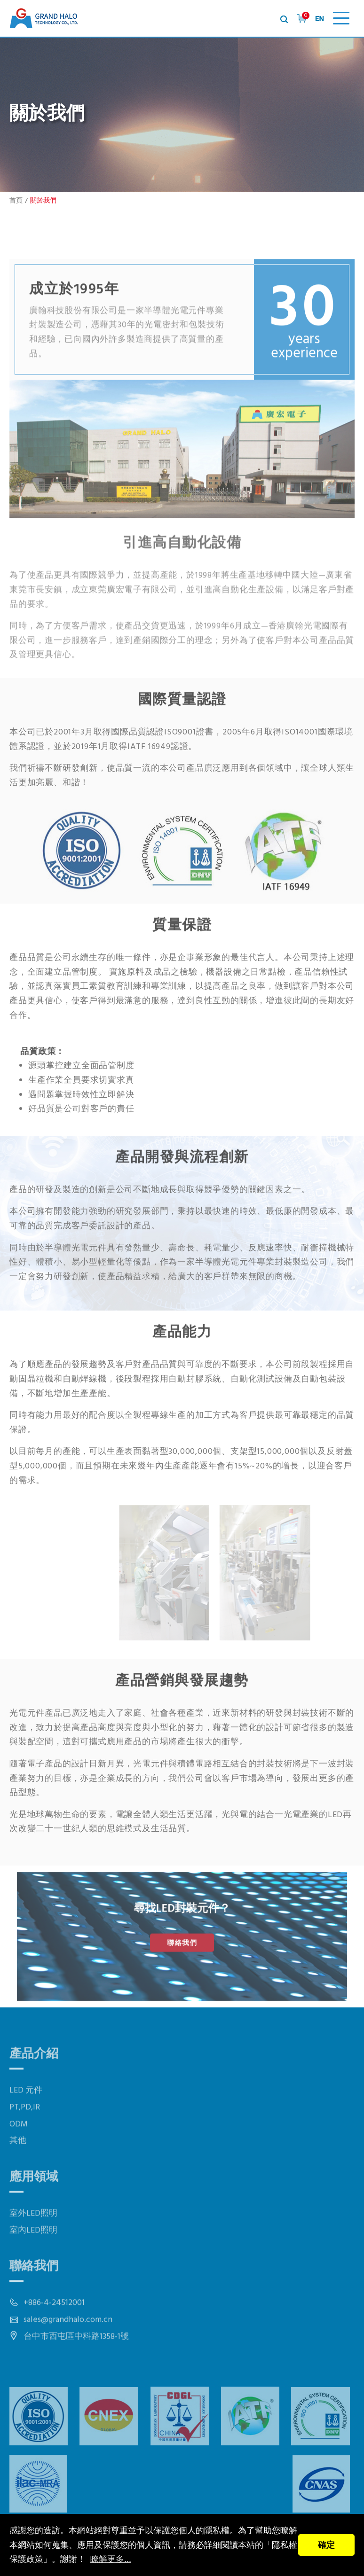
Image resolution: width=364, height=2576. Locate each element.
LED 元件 (25, 2121)
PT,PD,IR (24, 2138)
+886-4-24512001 (54, 2333)
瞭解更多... (110, 2559)
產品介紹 (33, 2084)
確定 (326, 2545)
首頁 (16, 200)
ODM (18, 2154)
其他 (17, 2171)
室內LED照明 (33, 2260)
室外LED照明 (33, 2244)
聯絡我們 (181, 1941)
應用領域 (33, 2207)
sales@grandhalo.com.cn (68, 2350)
